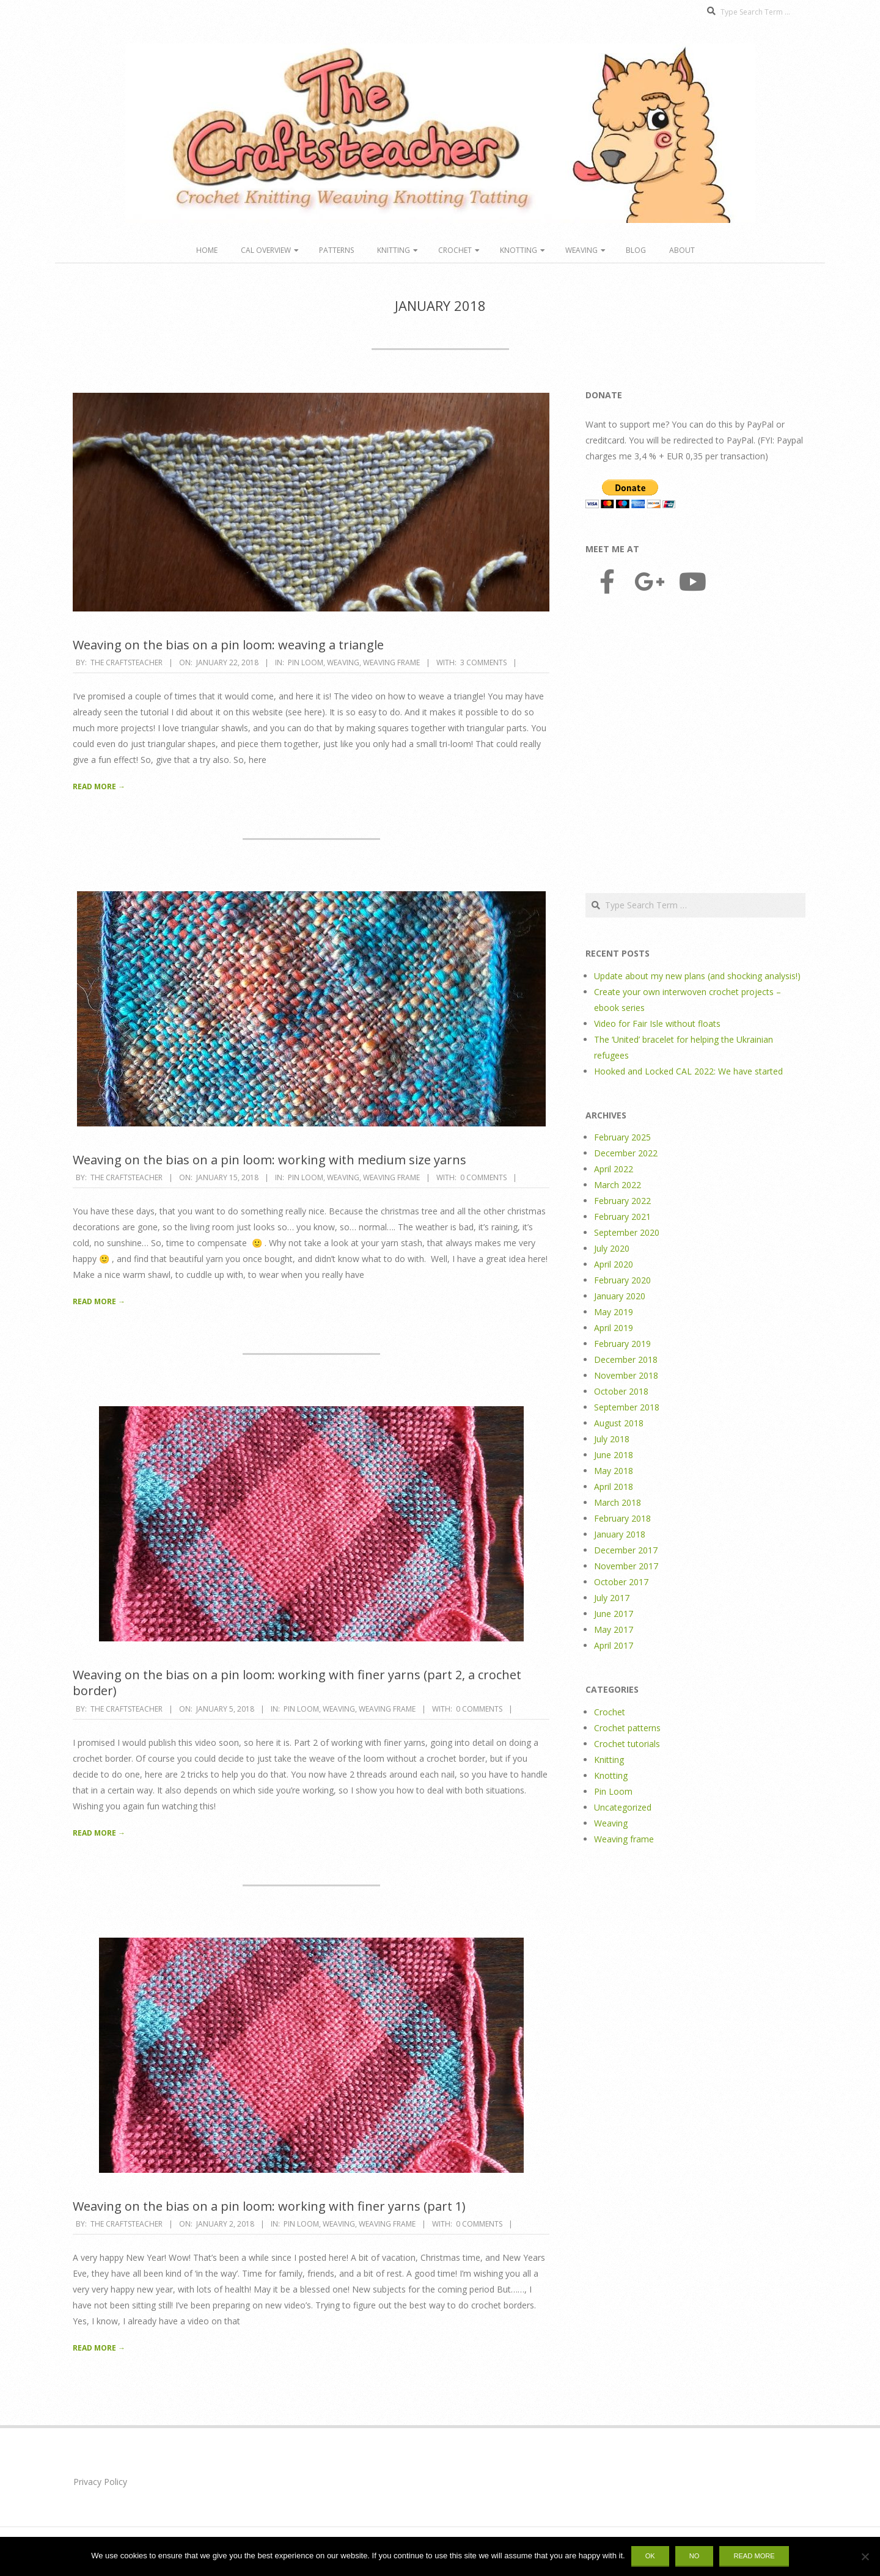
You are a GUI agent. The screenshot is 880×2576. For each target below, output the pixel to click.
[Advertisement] (695, 745)
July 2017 (611, 1598)
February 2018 (622, 1518)
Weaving (581, 250)
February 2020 (622, 1280)
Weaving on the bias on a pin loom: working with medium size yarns (269, 1159)
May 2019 (613, 1312)
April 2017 (613, 1645)
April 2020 (613, 1264)
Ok (650, 2556)
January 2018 (619, 1534)
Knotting (518, 250)
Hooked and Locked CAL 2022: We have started (688, 1071)
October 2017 (621, 1582)
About (682, 250)
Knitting (393, 250)
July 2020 (611, 1248)
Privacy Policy (100, 2481)
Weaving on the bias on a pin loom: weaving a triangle (228, 645)
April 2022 (613, 1169)
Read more (753, 2556)
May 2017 (613, 1629)
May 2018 (613, 1470)
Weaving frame (391, 662)
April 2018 (613, 1486)
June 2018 (613, 1455)
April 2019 (613, 1328)
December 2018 (626, 1359)
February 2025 (622, 1137)
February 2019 (622, 1343)
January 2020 (619, 1296)
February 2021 (622, 1216)
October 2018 (621, 1391)
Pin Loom (305, 662)
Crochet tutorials (627, 1744)
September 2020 (626, 1232)
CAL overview (266, 250)
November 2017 (626, 1566)
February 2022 (622, 1200)
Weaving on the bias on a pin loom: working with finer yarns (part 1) (269, 2206)
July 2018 (611, 1439)
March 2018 (617, 1502)
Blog (636, 250)
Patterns (336, 250)
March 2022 (617, 1185)
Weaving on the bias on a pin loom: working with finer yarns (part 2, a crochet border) (297, 1682)
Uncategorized (622, 1807)
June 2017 (613, 1613)
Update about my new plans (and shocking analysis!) (697, 976)
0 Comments (483, 1177)
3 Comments (483, 662)
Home (207, 250)
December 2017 (626, 1550)
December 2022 (626, 1153)
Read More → (99, 786)
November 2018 (626, 1375)
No (694, 2556)
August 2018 (619, 1423)
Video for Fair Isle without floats (657, 1023)
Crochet (455, 250)
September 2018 (626, 1407)
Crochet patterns (627, 1728)
